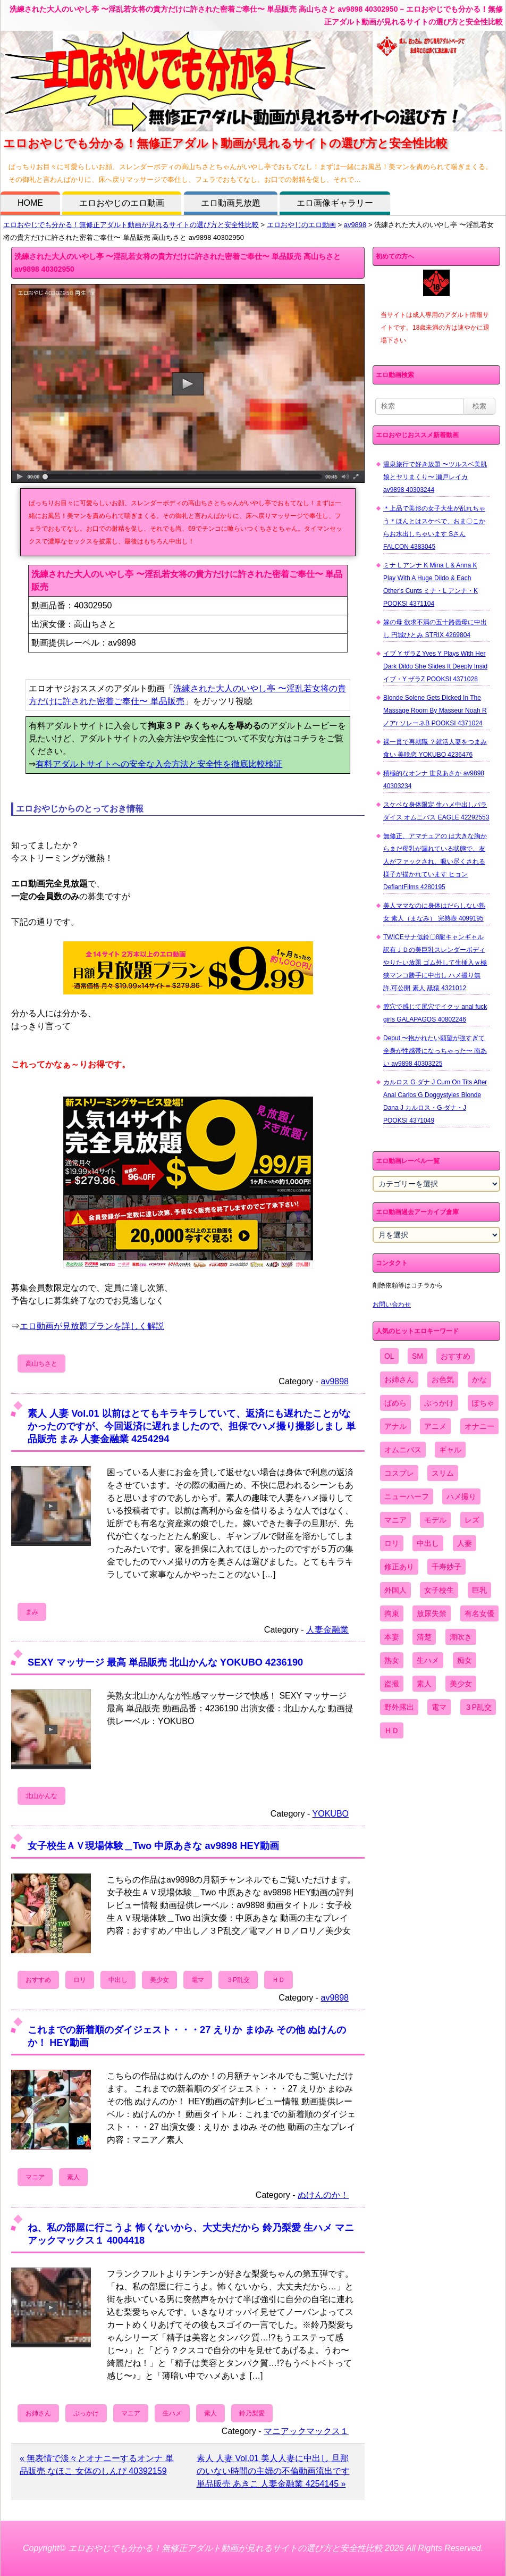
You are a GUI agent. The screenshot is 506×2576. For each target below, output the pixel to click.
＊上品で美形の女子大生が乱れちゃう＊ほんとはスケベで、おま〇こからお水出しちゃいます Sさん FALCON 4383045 (434, 527)
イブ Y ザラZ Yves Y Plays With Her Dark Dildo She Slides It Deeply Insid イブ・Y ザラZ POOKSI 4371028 (435, 666)
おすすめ (38, 1980)
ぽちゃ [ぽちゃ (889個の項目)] (483, 1403)
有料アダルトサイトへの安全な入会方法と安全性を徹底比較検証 (159, 763)
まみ (32, 1612)
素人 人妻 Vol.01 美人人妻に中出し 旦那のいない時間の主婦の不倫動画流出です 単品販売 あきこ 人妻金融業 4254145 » (273, 2471)
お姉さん (38, 2413)
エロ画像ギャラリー (335, 202)
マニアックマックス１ (306, 2431)
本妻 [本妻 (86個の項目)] (391, 1637)
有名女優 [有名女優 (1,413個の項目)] (479, 1613)
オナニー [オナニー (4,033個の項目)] (479, 1426)
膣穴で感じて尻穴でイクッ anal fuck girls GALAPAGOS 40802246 (435, 1013)
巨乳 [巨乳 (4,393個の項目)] (479, 1590)
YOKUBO (331, 1813)
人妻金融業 (327, 1629)
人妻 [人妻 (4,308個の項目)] (464, 1543)
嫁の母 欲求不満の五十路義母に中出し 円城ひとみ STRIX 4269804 (435, 628)
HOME (30, 202)
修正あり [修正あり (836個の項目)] (399, 1566)
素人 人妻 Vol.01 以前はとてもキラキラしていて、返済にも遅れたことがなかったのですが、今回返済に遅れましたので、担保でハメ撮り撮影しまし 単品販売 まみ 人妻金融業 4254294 (192, 1426)
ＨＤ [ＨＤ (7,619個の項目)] (391, 1730)
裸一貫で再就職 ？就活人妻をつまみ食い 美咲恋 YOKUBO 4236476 (435, 748)
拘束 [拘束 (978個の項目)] (391, 1613)
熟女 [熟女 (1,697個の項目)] (391, 1660)
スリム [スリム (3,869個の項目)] (443, 1473)
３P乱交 (238, 1980)
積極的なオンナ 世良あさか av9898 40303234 (433, 780)
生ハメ (172, 2413)
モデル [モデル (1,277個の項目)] (435, 1520)
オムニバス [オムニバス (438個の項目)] (402, 1449)
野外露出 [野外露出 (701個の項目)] (399, 1707)
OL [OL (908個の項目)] (389, 1356)
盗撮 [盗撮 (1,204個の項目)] (391, 1683)
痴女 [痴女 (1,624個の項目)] (464, 1660)
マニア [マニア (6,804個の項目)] (395, 1520)
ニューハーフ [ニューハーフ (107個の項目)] (406, 1496)
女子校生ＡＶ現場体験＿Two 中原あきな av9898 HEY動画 (153, 1845)
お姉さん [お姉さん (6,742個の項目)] (399, 1379)
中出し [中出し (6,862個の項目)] (428, 1543)
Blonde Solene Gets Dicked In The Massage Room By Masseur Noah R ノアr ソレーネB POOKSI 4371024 (435, 710)
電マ (197, 1980)
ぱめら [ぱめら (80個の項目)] (395, 1403)
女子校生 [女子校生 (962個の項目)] (439, 1590)
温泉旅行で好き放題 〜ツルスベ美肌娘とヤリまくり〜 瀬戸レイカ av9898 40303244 (435, 477)
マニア (35, 2177)
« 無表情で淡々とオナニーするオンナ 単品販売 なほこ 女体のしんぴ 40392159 (97, 2464)
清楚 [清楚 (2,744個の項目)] (424, 1637)
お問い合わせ (392, 1304)
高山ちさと (41, 1363)
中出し (118, 1980)
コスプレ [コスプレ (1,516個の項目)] (399, 1473)
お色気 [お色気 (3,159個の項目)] (443, 1379)
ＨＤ (278, 1980)
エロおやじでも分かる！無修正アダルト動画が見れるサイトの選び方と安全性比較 (131, 225)
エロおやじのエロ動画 (121, 202)
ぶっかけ (86, 2413)
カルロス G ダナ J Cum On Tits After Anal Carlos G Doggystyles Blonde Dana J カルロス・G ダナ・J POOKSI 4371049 (435, 1101)
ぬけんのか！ (323, 2194)
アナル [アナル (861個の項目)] (395, 1426)
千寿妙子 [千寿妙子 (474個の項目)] (446, 1566)
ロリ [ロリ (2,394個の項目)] (391, 1543)
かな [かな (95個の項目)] (479, 1379)
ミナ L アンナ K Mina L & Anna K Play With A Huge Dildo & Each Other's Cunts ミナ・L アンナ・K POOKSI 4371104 (430, 584)
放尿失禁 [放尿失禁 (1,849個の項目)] (431, 1613)
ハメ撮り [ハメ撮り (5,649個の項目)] (461, 1496)
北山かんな (41, 1796)
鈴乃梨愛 (252, 2413)
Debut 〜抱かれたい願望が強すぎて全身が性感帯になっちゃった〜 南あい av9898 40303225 (435, 1050)
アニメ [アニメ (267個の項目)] (435, 1426)
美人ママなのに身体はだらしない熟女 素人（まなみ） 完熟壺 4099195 (434, 912)
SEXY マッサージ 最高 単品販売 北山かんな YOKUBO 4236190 (165, 1662)
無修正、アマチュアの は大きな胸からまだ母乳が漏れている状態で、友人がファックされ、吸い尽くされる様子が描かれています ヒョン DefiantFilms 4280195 (435, 861)
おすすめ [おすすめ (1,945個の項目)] (455, 1356)
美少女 (159, 1980)
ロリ (79, 1980)
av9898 (355, 225)
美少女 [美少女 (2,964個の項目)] (461, 1683)
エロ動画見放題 (230, 202)
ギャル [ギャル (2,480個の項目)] (450, 1449)
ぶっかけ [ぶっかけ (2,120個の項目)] (439, 1403)
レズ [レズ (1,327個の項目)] (472, 1520)
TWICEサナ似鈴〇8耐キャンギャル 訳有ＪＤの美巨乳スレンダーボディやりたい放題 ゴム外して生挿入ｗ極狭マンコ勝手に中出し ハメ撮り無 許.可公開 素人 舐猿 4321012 (435, 962)
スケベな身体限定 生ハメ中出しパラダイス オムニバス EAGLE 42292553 (436, 811)
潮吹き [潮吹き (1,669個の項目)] (461, 1637)
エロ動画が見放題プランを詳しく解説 (92, 1326)
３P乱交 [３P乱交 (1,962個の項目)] (478, 1707)
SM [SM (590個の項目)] (417, 1356)
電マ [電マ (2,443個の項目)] (439, 1707)
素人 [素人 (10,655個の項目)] (424, 1683)
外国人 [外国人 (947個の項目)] (395, 1590)
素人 (73, 2177)
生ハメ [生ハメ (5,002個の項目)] (428, 1660)
